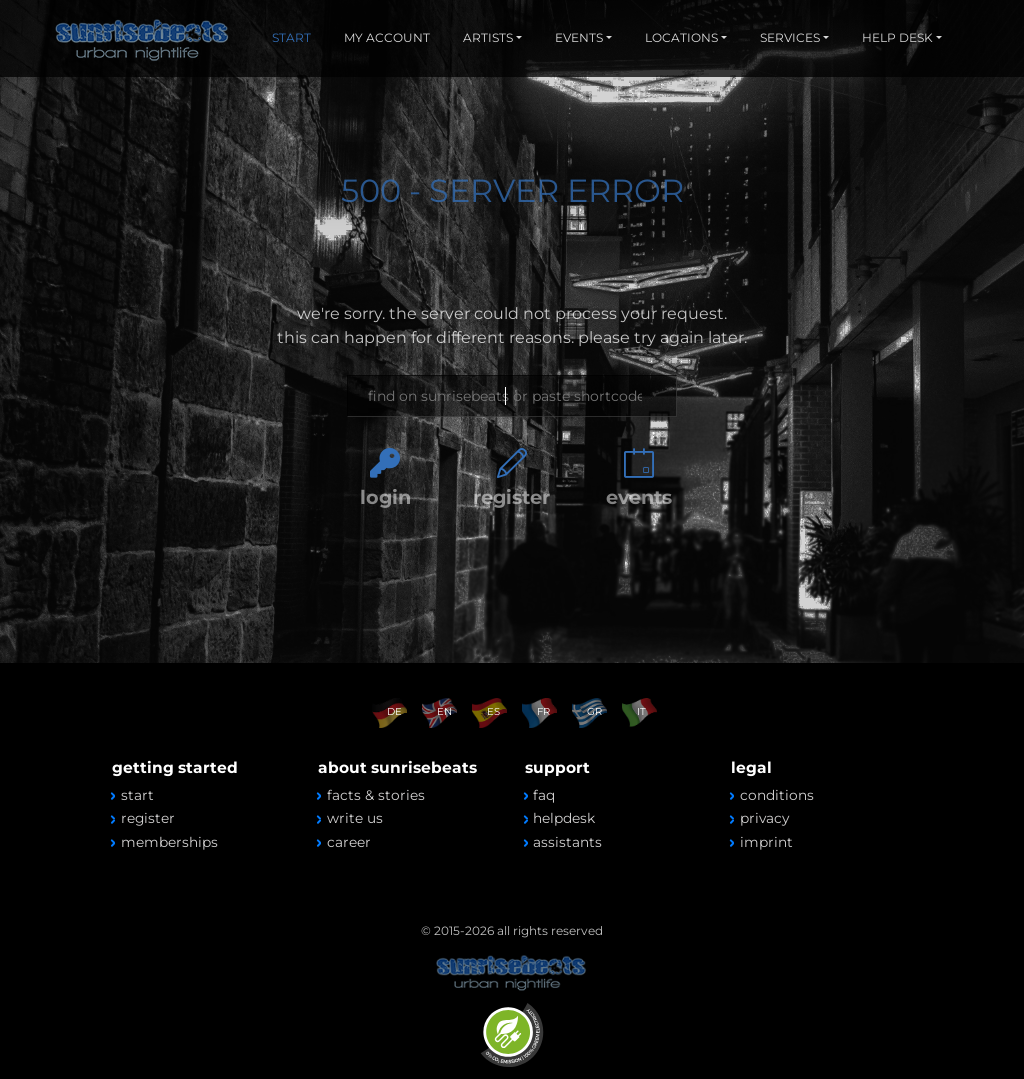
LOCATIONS (681, 37)
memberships (169, 842)
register (511, 497)
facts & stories (376, 795)
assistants (567, 842)
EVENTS (579, 37)
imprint (766, 842)
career (349, 842)
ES (493, 711)
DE (394, 711)
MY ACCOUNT (387, 37)
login (385, 497)
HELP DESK (897, 37)
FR (543, 711)
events (639, 497)
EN (444, 711)
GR (594, 711)
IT (641, 711)
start (137, 795)
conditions (777, 795)
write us (355, 818)
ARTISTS (488, 37)
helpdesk (564, 818)
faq (544, 795)
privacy (764, 818)
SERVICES (790, 37)
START (291, 37)
